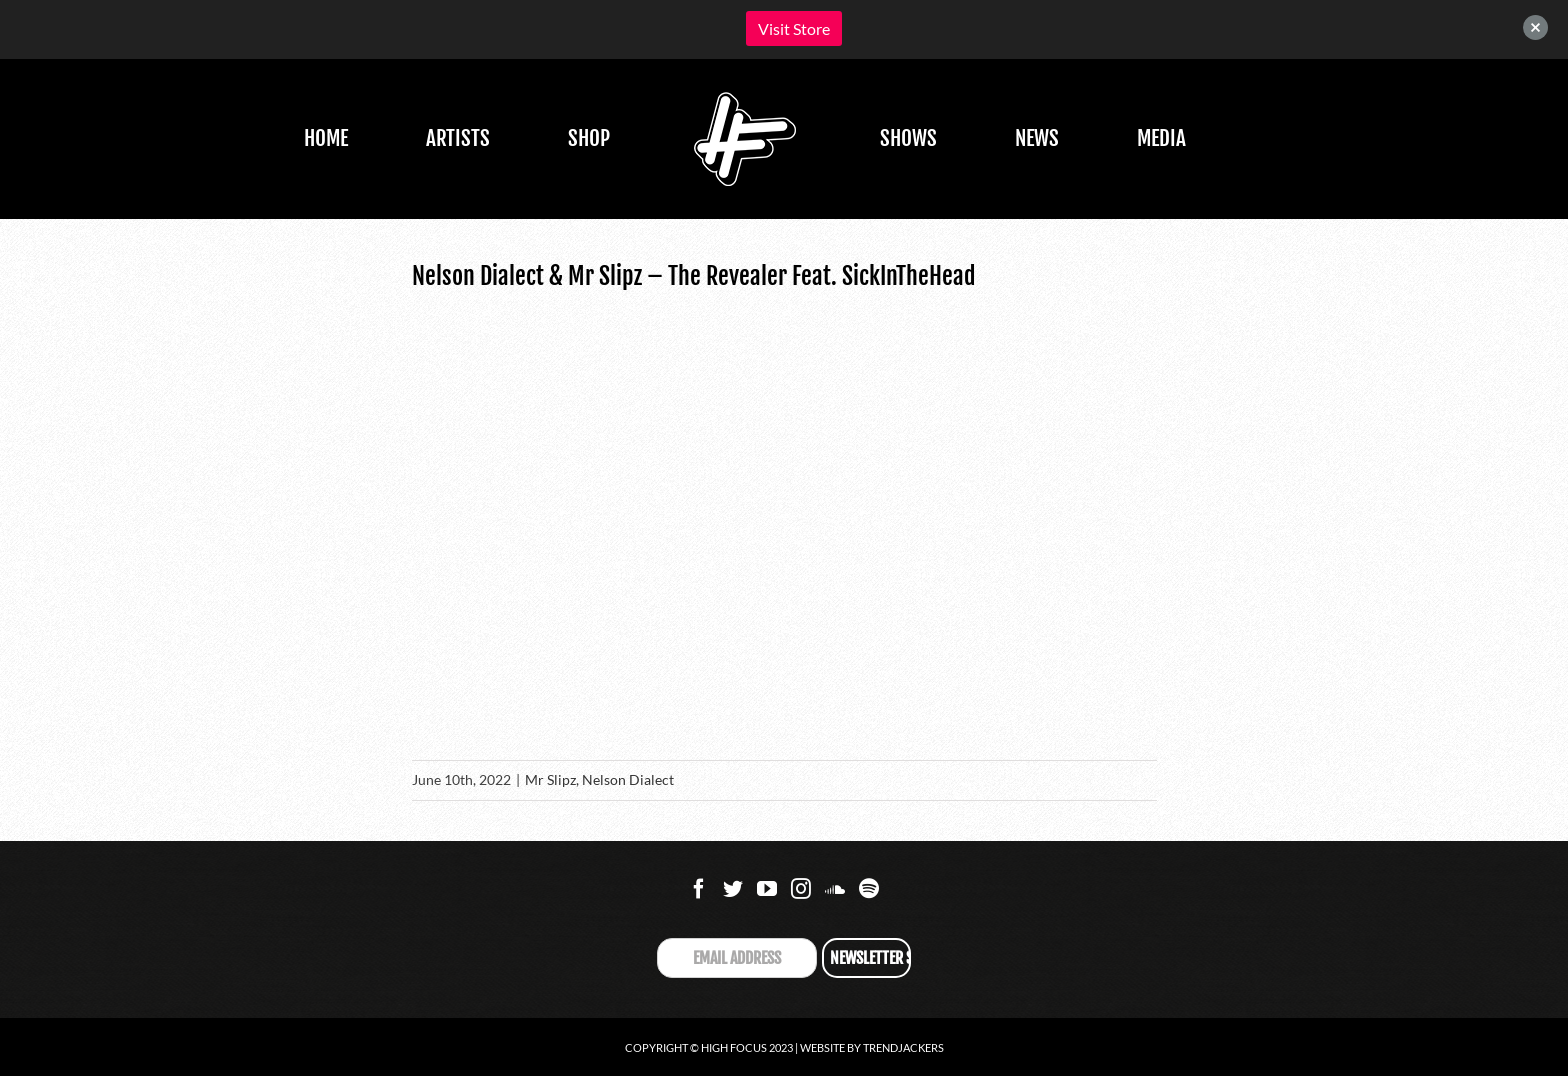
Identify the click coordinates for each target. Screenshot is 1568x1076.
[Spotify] (869, 889)
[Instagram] (801, 889)
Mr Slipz (550, 779)
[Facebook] (699, 889)
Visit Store (794, 28)
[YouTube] (767, 889)
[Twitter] (733, 889)
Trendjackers (903, 1047)
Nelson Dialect (628, 779)
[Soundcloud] (835, 889)
